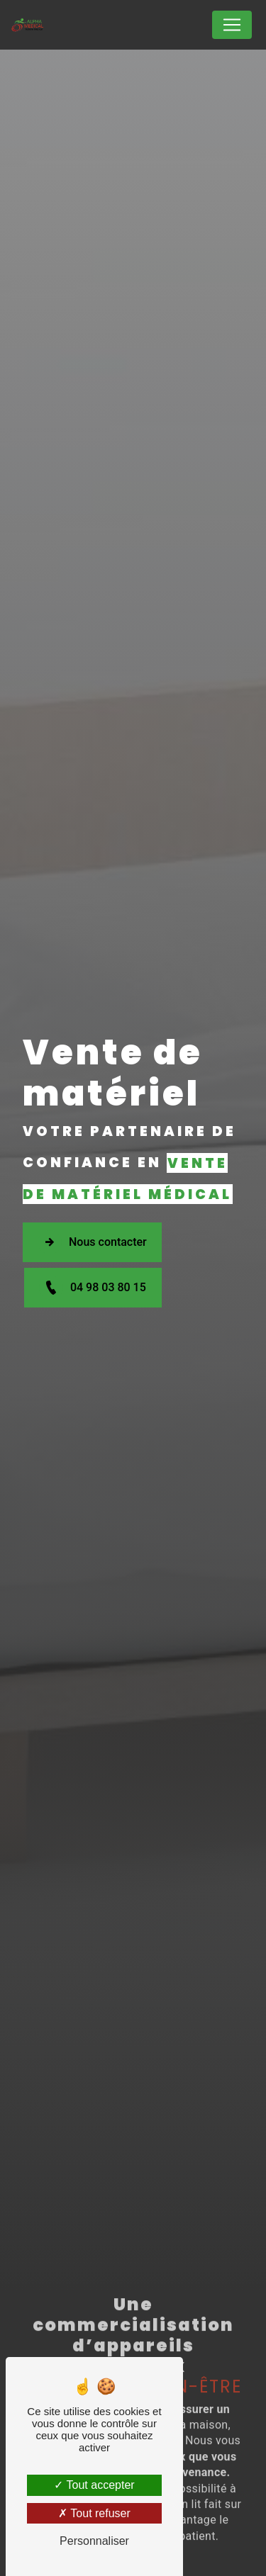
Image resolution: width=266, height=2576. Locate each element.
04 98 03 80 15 (92, 1288)
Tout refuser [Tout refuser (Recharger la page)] (94, 2513)
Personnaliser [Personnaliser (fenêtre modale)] (94, 2541)
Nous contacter (92, 1242)
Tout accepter (94, 2485)
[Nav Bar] (232, 25)
